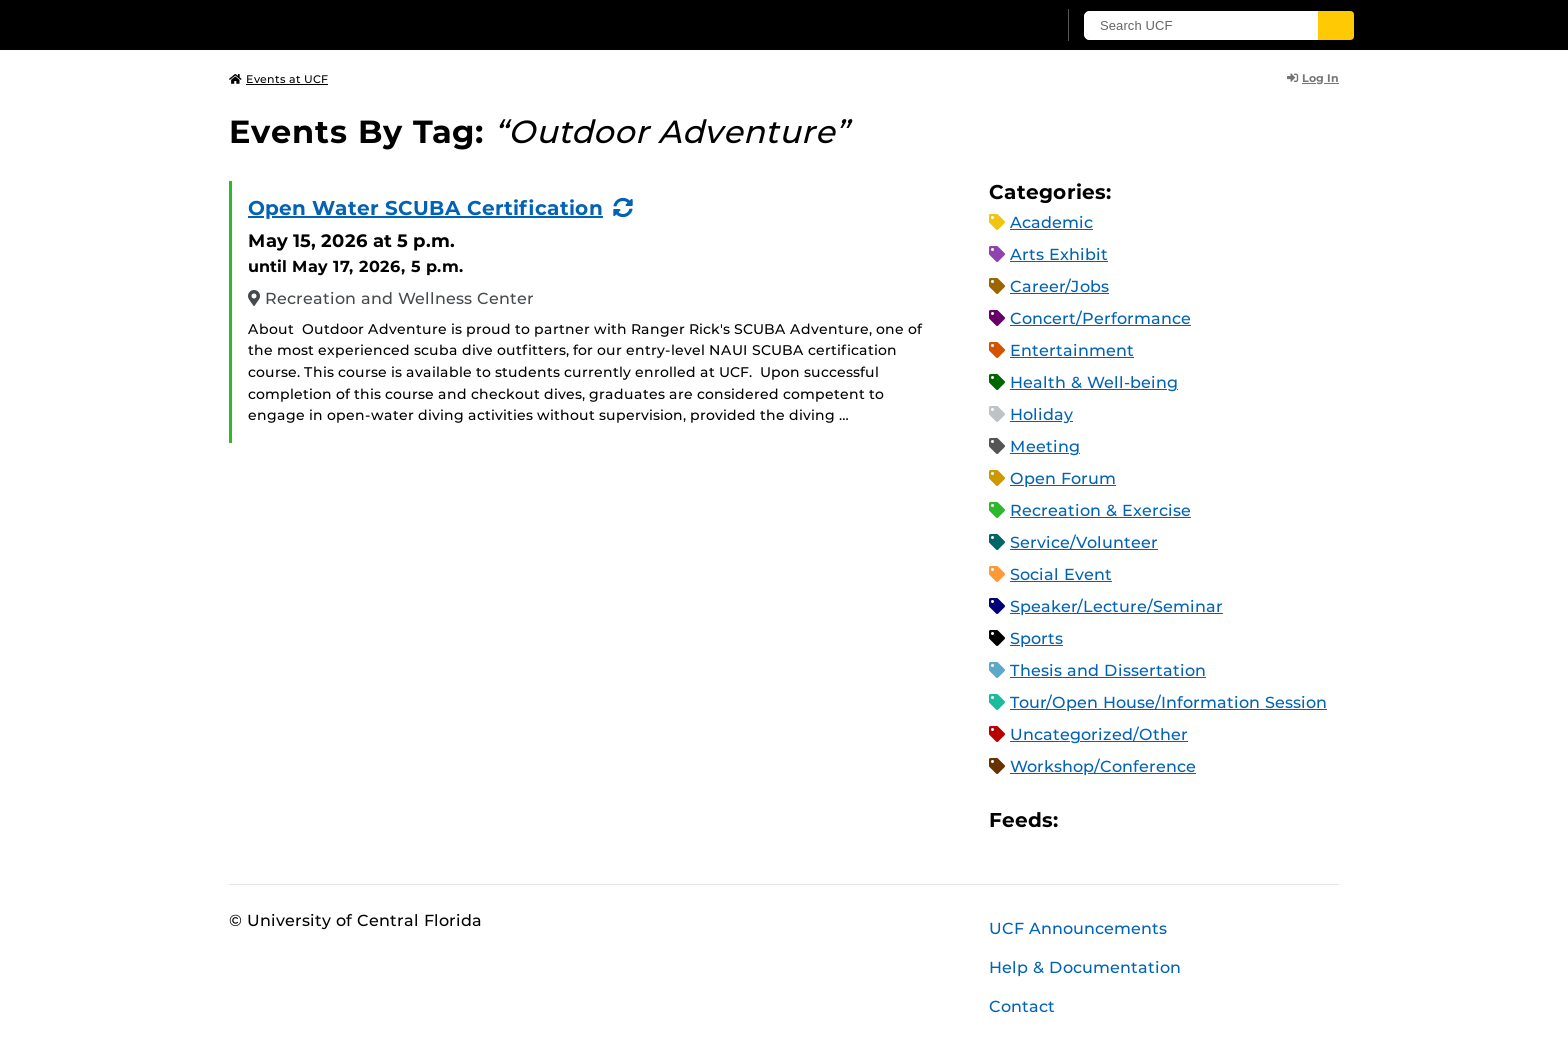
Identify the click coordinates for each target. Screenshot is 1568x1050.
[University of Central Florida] (375, 24)
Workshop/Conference (1103, 766)
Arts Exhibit (1059, 254)
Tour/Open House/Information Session (1168, 702)
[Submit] (1336, 25)
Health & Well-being (1094, 382)
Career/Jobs (1059, 286)
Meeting (1045, 446)
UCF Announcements (1078, 928)
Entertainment (1072, 350)
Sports (1036, 638)
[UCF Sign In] (991, 26)
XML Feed (1186, 819)
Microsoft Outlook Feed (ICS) (1118, 819)
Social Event (1061, 574)
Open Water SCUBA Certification (425, 208)
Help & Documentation (1085, 967)
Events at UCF (278, 79)
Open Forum (1063, 478)
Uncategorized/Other (1099, 734)
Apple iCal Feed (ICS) (1084, 819)
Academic (1051, 222)
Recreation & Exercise (1100, 510)
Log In (1313, 78)
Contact (1022, 1006)
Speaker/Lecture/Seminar (1116, 606)
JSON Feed (1220, 819)
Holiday (1041, 414)
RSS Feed (1152, 819)
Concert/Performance (1100, 318)
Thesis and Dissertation (1108, 670)
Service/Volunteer (1084, 542)
